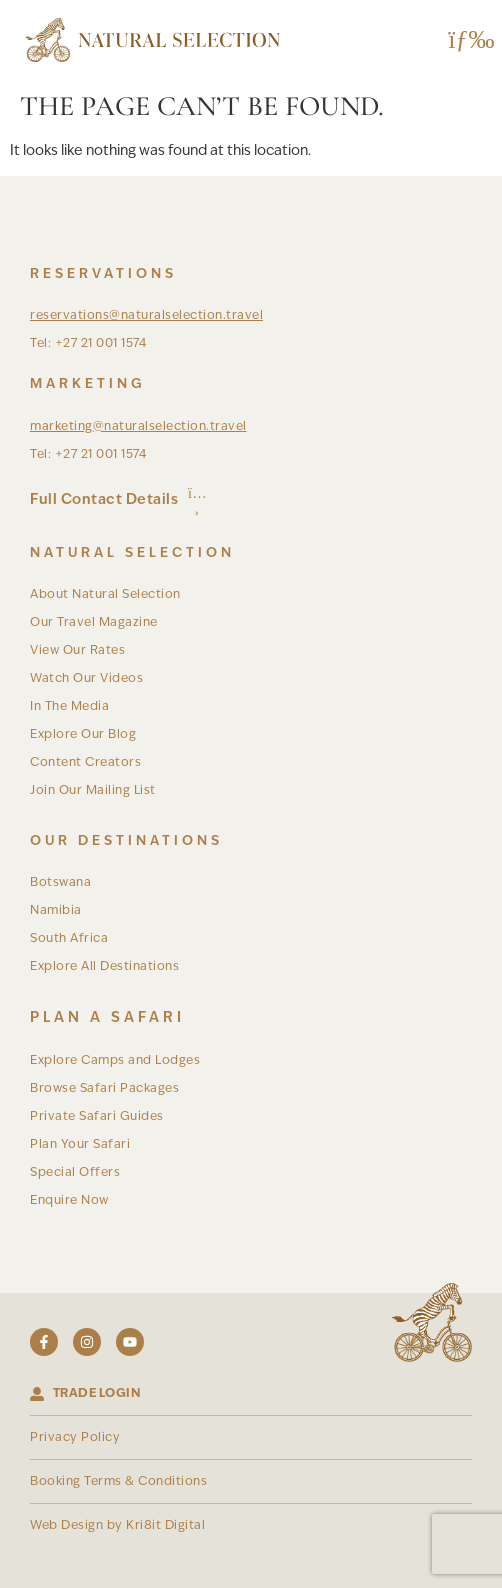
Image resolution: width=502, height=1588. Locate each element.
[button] (464, 40)
